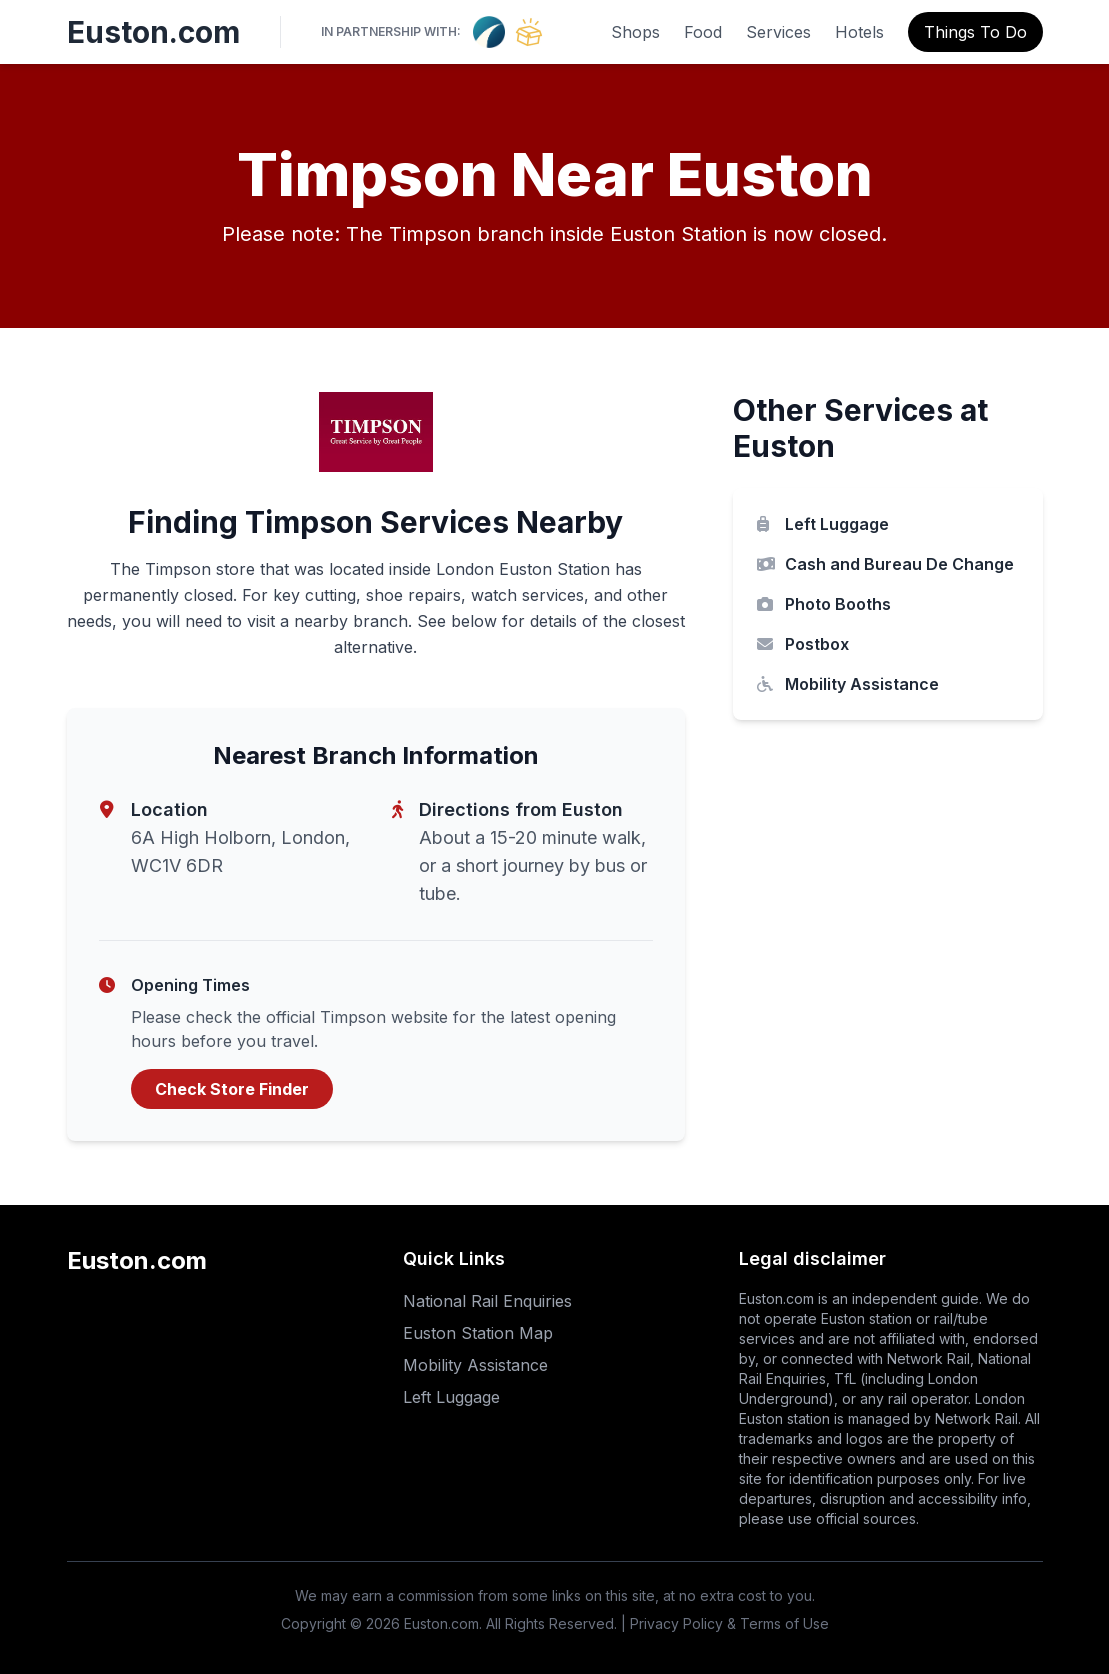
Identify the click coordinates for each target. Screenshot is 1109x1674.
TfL (845, 1378)
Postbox (803, 644)
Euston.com (153, 32)
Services (778, 32)
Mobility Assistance (848, 684)
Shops (635, 32)
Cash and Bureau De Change (885, 564)
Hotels (859, 32)
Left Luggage (823, 524)
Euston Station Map (478, 1333)
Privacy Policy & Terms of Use (729, 1623)
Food (703, 32)
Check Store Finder (232, 1089)
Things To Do (975, 32)
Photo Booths (824, 604)
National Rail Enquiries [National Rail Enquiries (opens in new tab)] (487, 1301)
